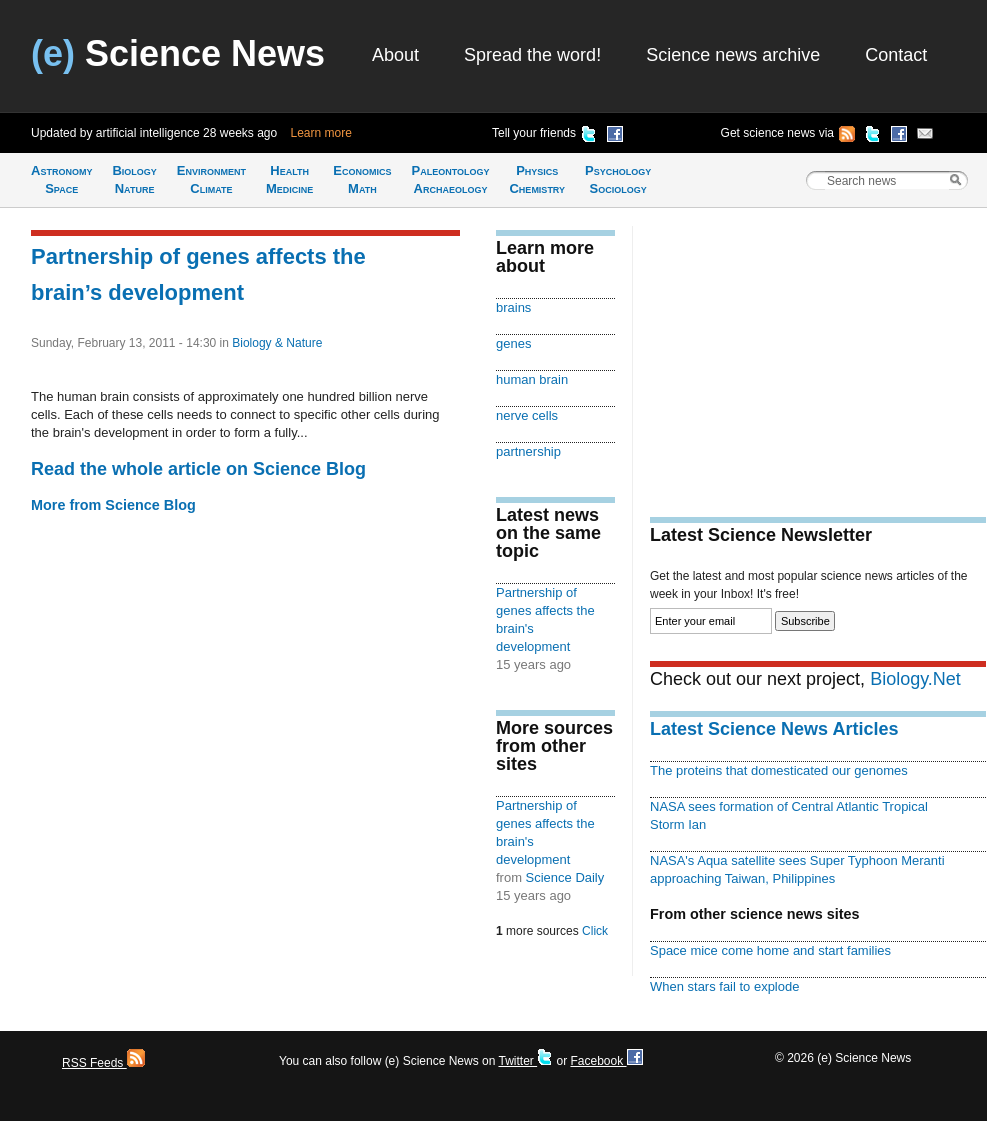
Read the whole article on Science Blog (198, 469)
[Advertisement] (813, 351)
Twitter (525, 1061)
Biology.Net (915, 679)
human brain (532, 379)
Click (595, 931)
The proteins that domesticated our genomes (779, 770)
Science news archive (733, 55)
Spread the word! (532, 55)
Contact (896, 55)
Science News (178, 53)
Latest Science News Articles (774, 729)
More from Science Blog (113, 505)
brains (513, 307)
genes (513, 343)
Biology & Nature (277, 343)
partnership (528, 451)
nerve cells (527, 415)
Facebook (606, 1061)
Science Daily (565, 877)
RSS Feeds (103, 1063)
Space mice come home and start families (770, 950)
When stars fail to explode (724, 986)
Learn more (321, 133)
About (395, 55)
